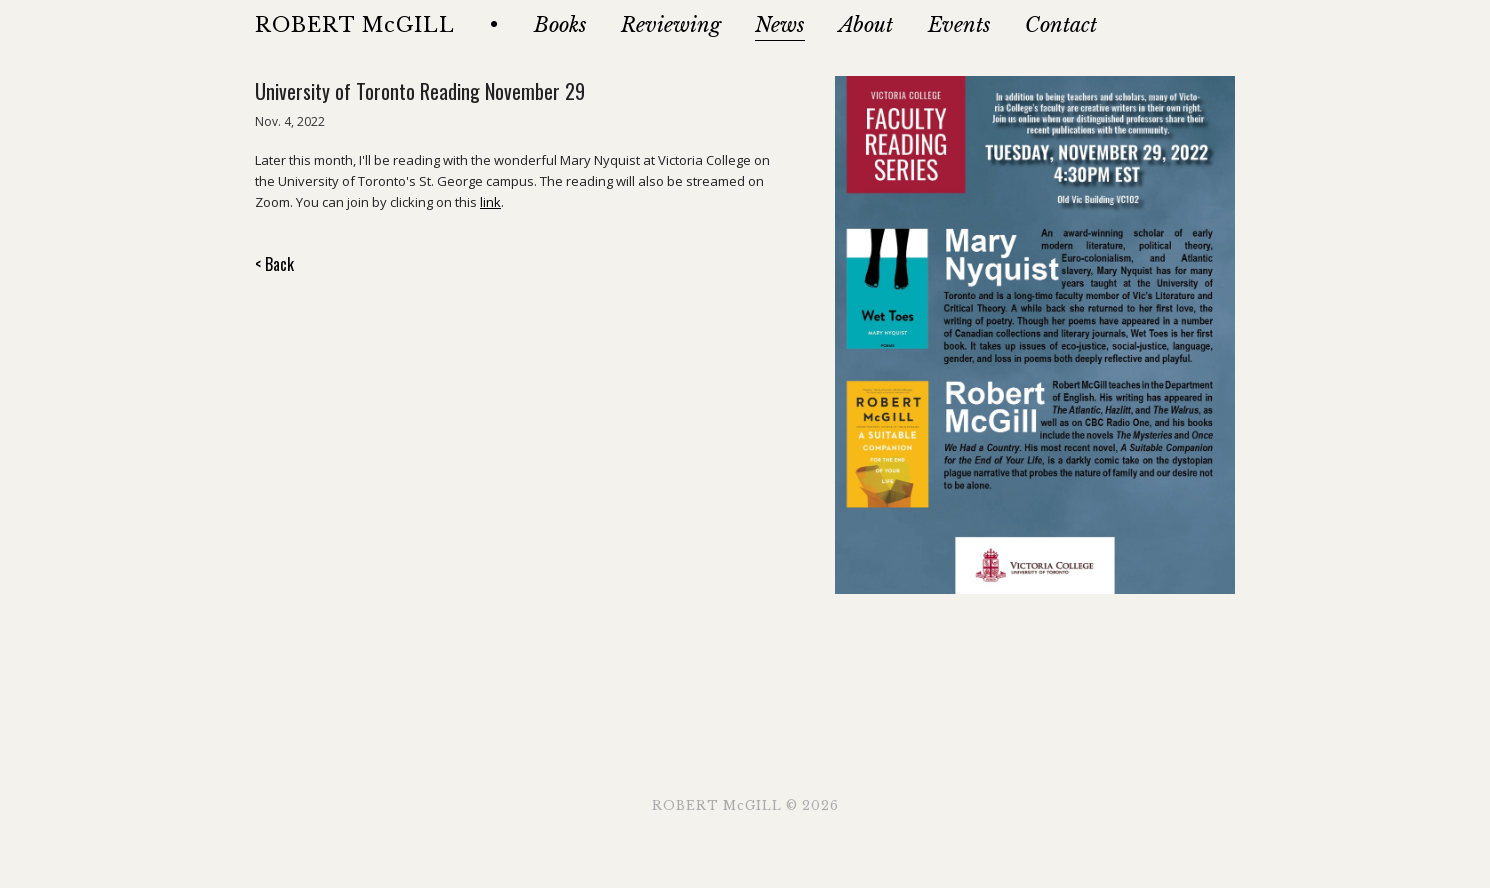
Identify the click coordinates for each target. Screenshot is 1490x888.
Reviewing (671, 25)
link (490, 202)
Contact (1061, 25)
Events (959, 25)
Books (560, 25)
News (780, 25)
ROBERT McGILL (355, 25)
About (866, 25)
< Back (274, 264)
